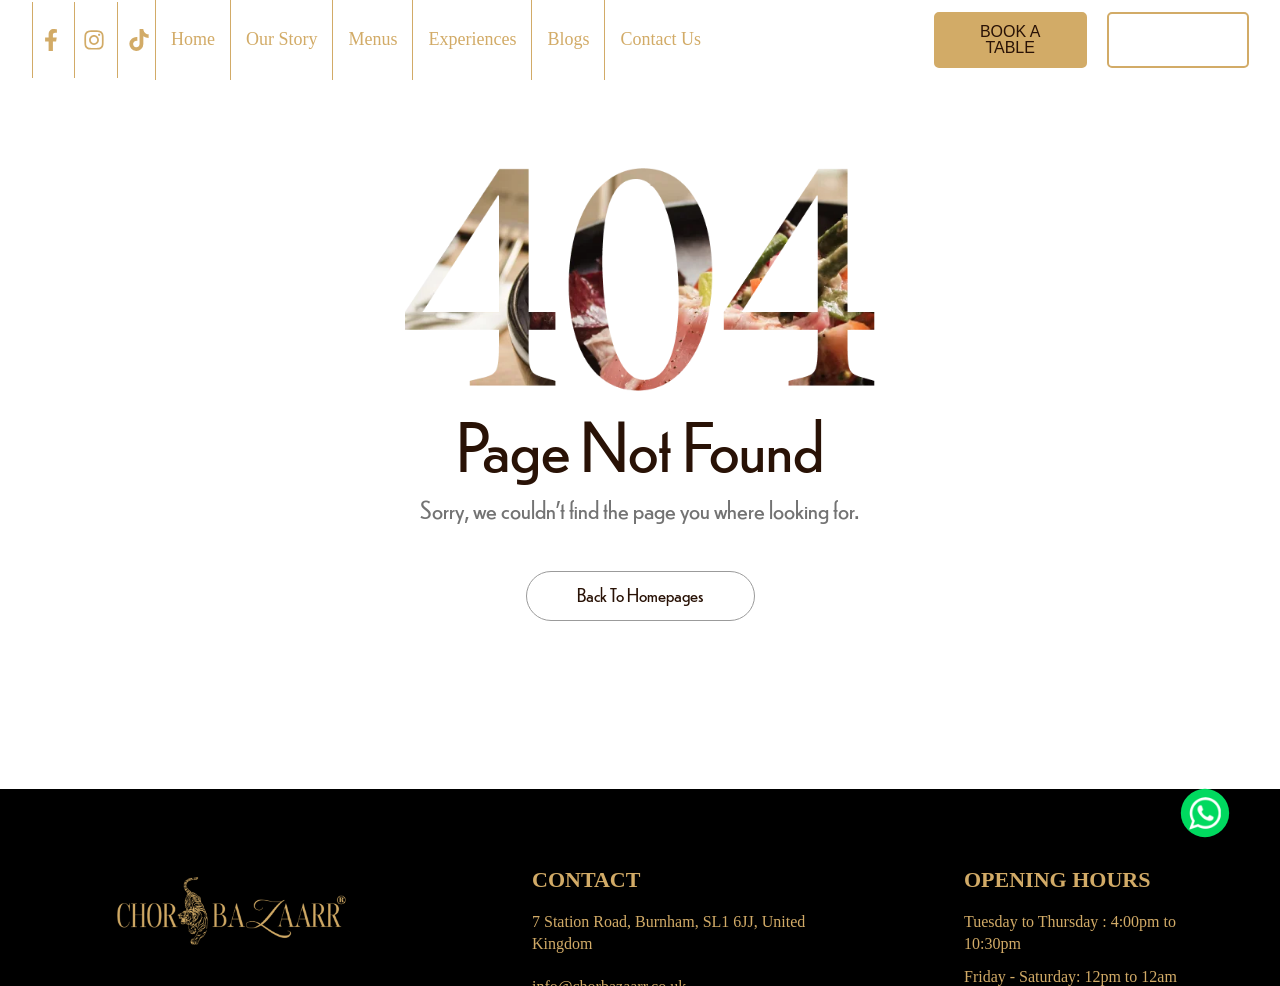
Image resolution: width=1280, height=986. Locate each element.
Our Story (282, 39)
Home (193, 39)
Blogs (568, 39)
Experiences (472, 39)
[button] (1010, 40)
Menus (372, 39)
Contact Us (660, 39)
